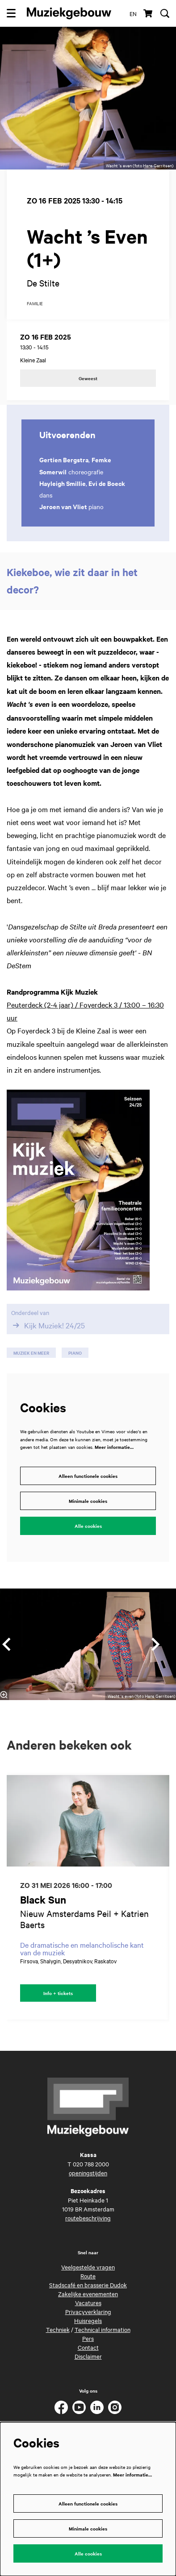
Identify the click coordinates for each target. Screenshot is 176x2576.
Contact (88, 2347)
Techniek (58, 2329)
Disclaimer (88, 2356)
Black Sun (43, 1899)
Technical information (102, 2329)
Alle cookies (88, 1525)
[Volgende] (155, 1644)
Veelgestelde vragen (88, 2267)
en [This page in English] (133, 13)
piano (75, 1352)
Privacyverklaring (88, 2311)
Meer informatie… (114, 1447)
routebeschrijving (88, 2218)
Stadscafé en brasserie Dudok (88, 2285)
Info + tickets (58, 1993)
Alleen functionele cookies (88, 1476)
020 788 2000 (91, 2164)
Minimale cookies (88, 1500)
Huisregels (88, 2320)
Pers (88, 2338)
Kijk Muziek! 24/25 (48, 1325)
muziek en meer (31, 1352)
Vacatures (88, 2302)
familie (35, 303)
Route (88, 2276)
